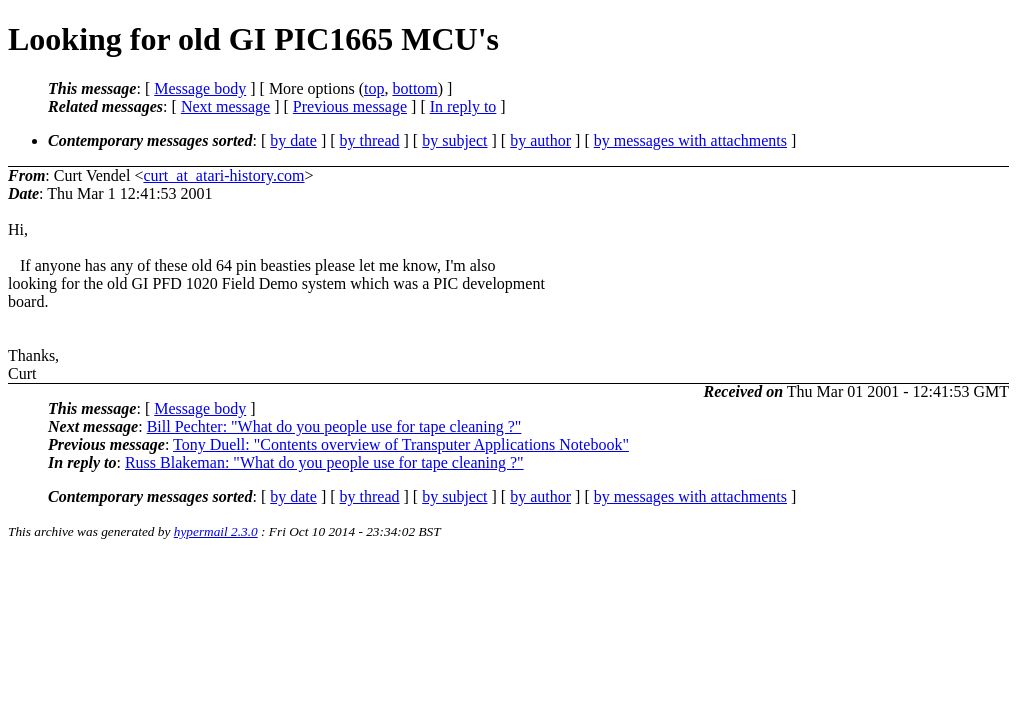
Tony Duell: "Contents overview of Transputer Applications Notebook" (401, 444)
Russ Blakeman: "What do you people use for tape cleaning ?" (324, 462)
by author (540, 140)
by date (293, 140)
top (374, 88)
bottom (414, 88)
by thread (370, 140)
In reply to (463, 106)
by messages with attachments (690, 140)
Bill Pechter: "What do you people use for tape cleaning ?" (334, 426)
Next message (225, 106)
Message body (200, 88)
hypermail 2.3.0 (216, 531)
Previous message (350, 106)
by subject (454, 140)
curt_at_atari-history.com (223, 175)
